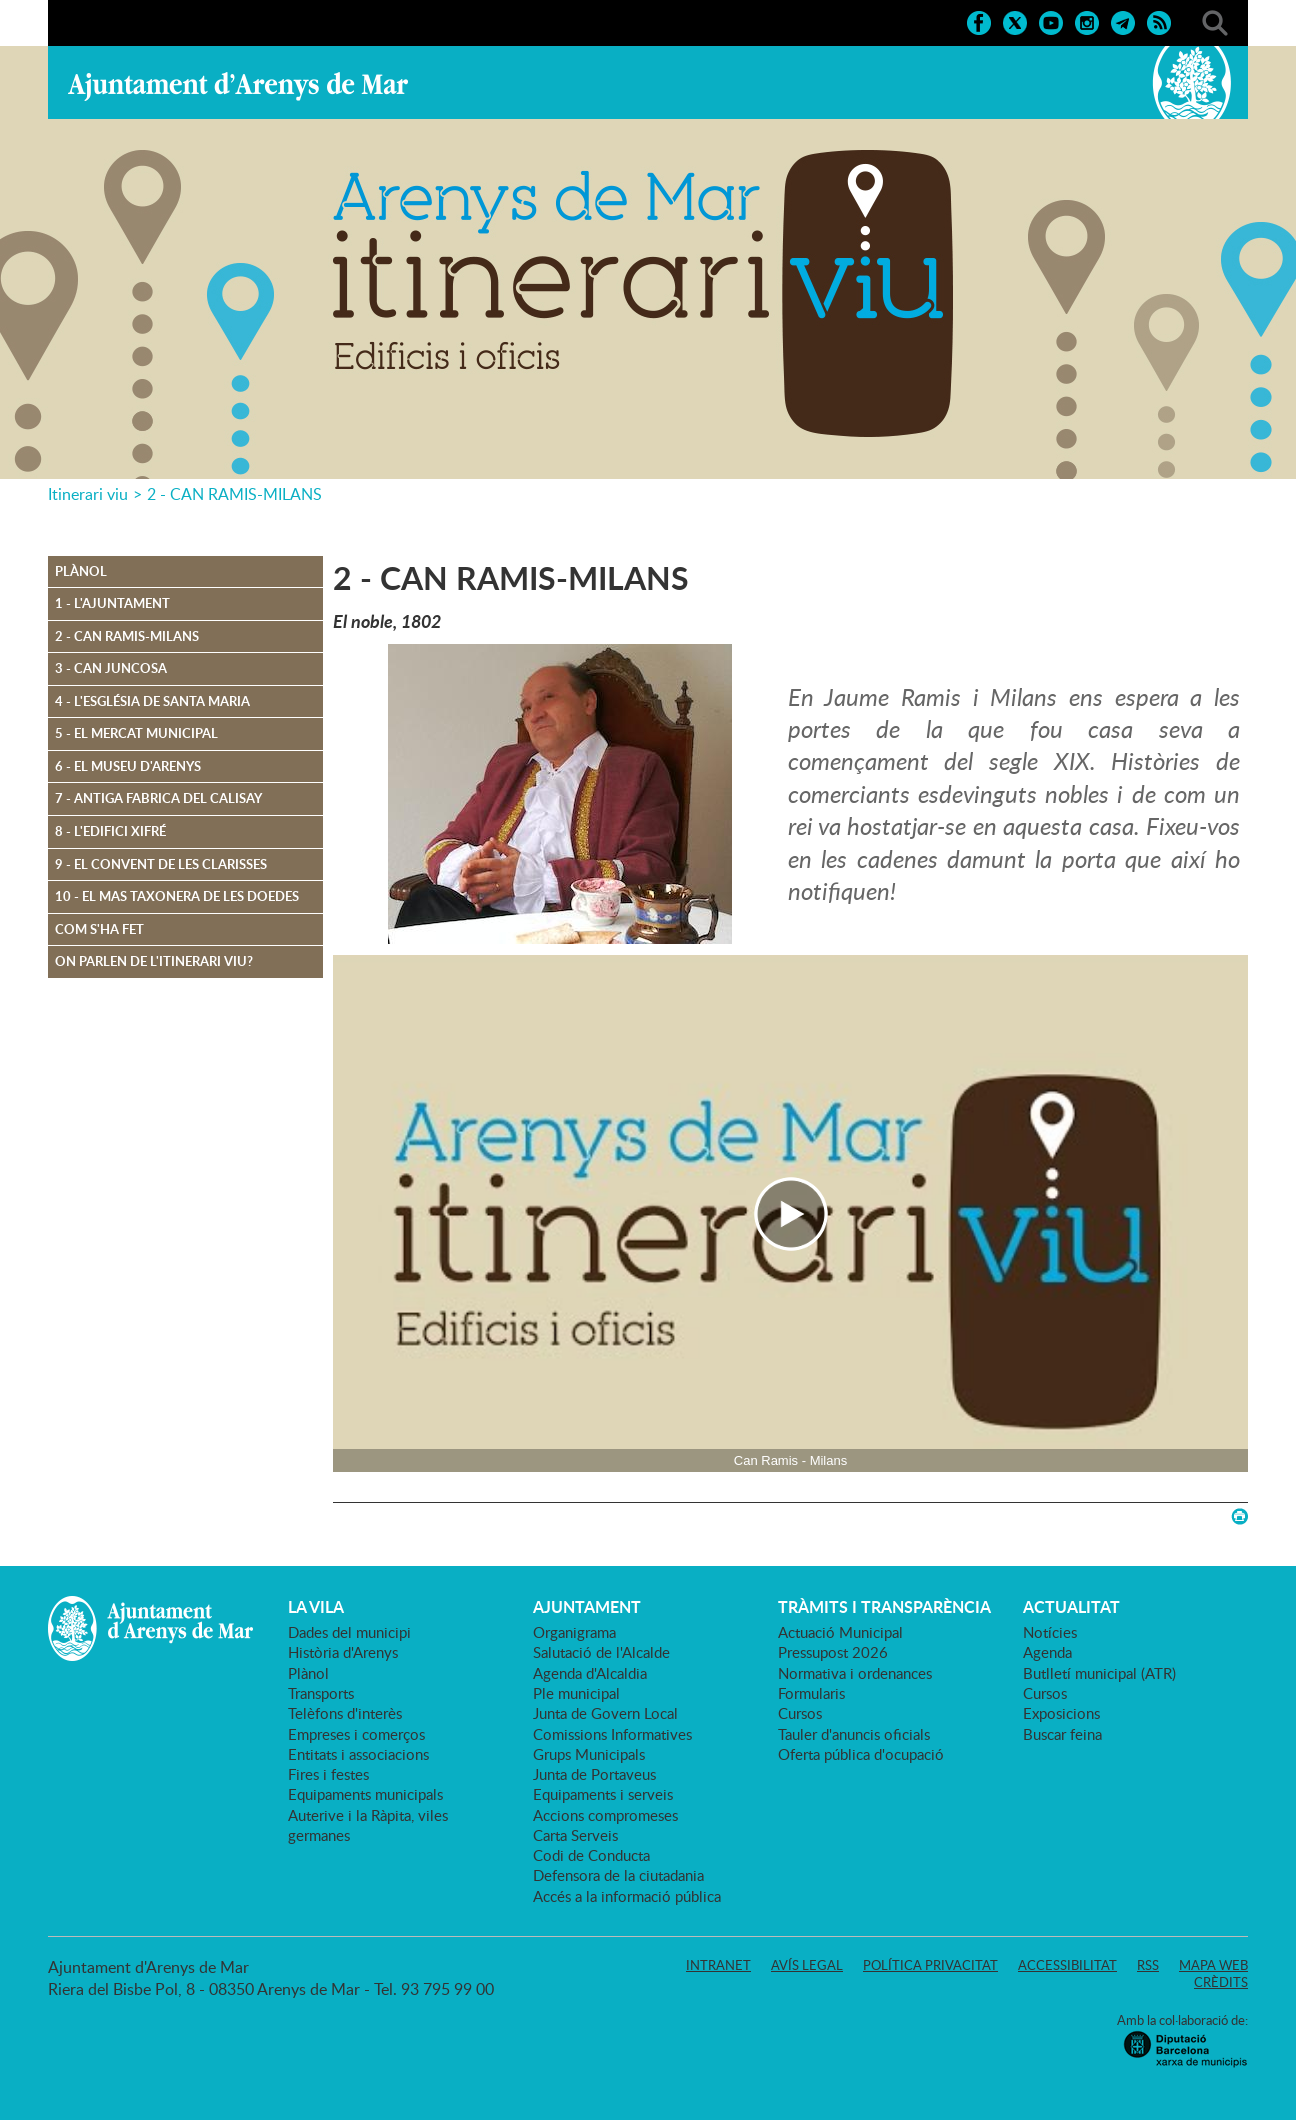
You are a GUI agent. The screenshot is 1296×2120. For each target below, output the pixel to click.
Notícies (1050, 1632)
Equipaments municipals (365, 1794)
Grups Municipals (589, 1754)
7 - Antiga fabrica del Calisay (158, 798)
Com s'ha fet (99, 929)
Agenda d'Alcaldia (590, 1673)
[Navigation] (790, 1213)
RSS (1148, 1965)
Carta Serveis (575, 1835)
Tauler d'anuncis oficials (854, 1734)
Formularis (811, 1693)
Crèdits (1221, 1982)
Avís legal (807, 1965)
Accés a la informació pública (627, 1896)
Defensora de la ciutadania (618, 1875)
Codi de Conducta (591, 1855)
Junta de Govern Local (605, 1713)
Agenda (1047, 1652)
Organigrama (574, 1632)
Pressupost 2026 (833, 1652)
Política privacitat (930, 1965)
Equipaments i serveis (603, 1794)
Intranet (718, 1965)
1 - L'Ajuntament (112, 603)
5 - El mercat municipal (136, 733)
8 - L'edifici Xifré (110, 831)
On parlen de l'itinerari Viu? (154, 961)
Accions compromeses (605, 1815)
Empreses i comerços (356, 1734)
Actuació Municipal (840, 1632)
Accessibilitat (1067, 1965)
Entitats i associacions (358, 1754)
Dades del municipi (349, 1632)
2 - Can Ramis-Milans (127, 636)
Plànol (81, 571)
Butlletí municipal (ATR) (1099, 1673)
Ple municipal (576, 1693)
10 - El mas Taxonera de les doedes (177, 896)
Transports (321, 1693)
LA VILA (316, 1607)
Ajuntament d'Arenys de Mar (238, 86)
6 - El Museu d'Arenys (128, 766)
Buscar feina (1062, 1734)
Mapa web (1213, 1965)
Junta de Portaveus (594, 1774)
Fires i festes (328, 1774)
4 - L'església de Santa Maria (152, 701)
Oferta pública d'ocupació (861, 1754)
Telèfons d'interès (345, 1713)
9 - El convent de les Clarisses (161, 864)
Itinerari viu (88, 494)
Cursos (800, 1713)
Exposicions (1061, 1713)
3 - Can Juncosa (111, 668)
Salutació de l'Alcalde (601, 1652)
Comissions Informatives (612, 1734)
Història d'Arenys (343, 1652)
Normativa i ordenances (855, 1673)
